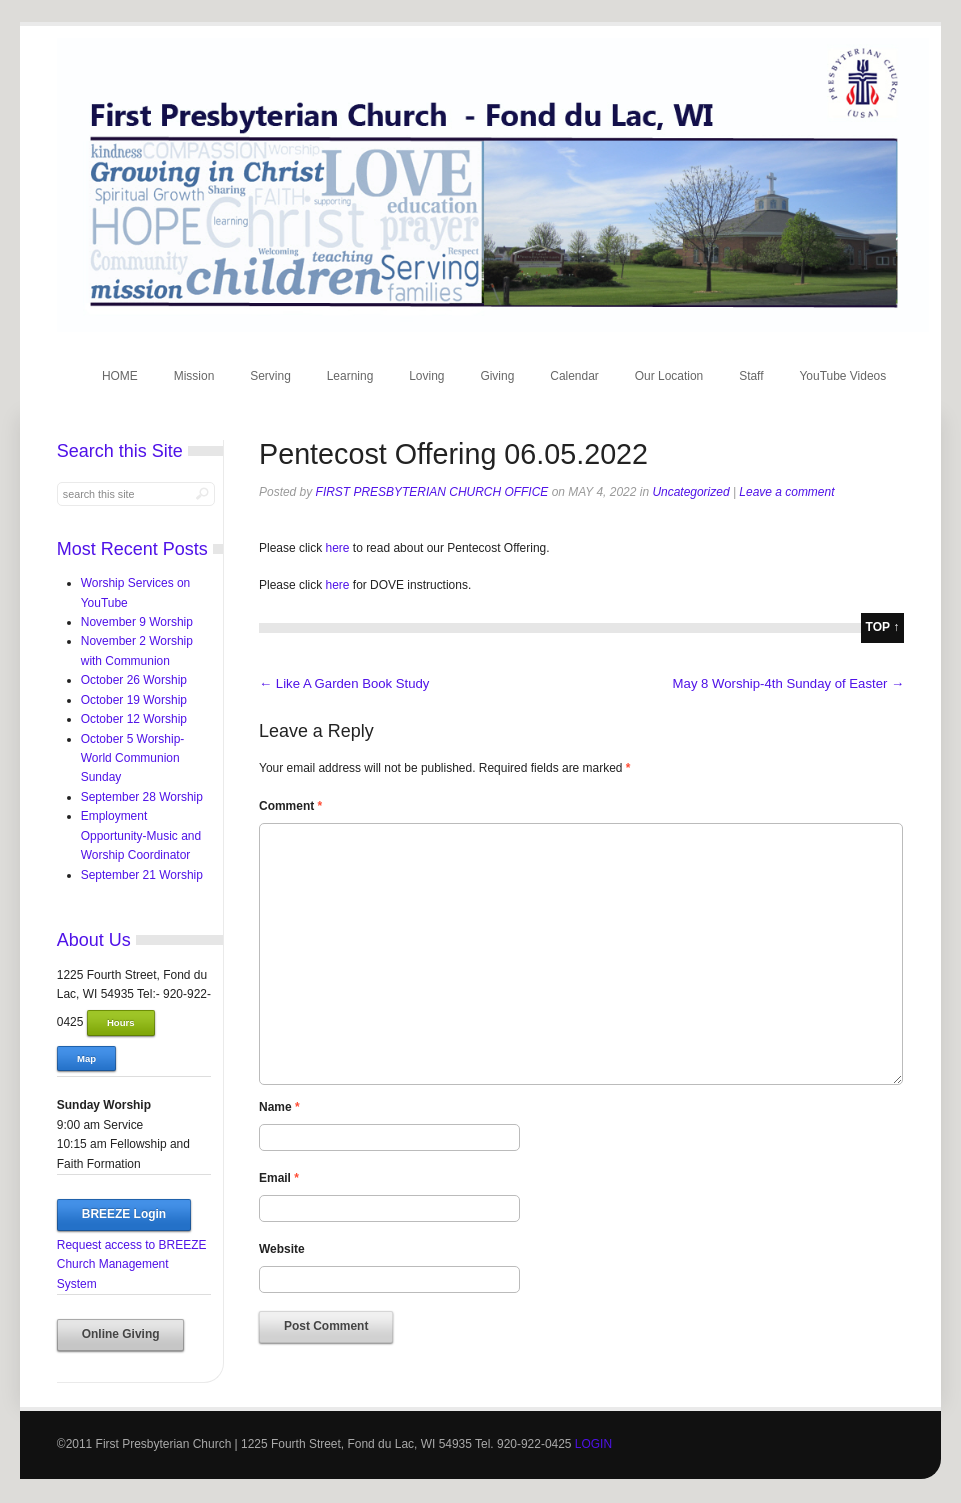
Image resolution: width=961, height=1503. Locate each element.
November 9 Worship (137, 622)
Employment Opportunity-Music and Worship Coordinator (141, 835)
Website (282, 1249)
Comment (290, 806)
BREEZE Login (124, 1214)
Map (86, 1058)
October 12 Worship (134, 719)
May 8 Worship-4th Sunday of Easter (789, 683)
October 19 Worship (134, 700)
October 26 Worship (134, 680)
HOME (120, 376)
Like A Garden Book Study (344, 683)
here (339, 548)
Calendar (574, 376)
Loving (426, 376)
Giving (497, 376)
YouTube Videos (842, 376)
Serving (270, 376)
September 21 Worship (142, 875)
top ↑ (883, 627)
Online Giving (121, 1334)
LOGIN (593, 1444)
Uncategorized (690, 492)
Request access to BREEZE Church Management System (132, 1264)
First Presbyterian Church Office (432, 492)
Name (279, 1107)
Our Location (669, 376)
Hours (121, 1022)
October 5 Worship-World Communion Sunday (133, 758)
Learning (350, 376)
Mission (194, 376)
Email (279, 1178)
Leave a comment (786, 492)
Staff (751, 376)
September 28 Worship (142, 797)
